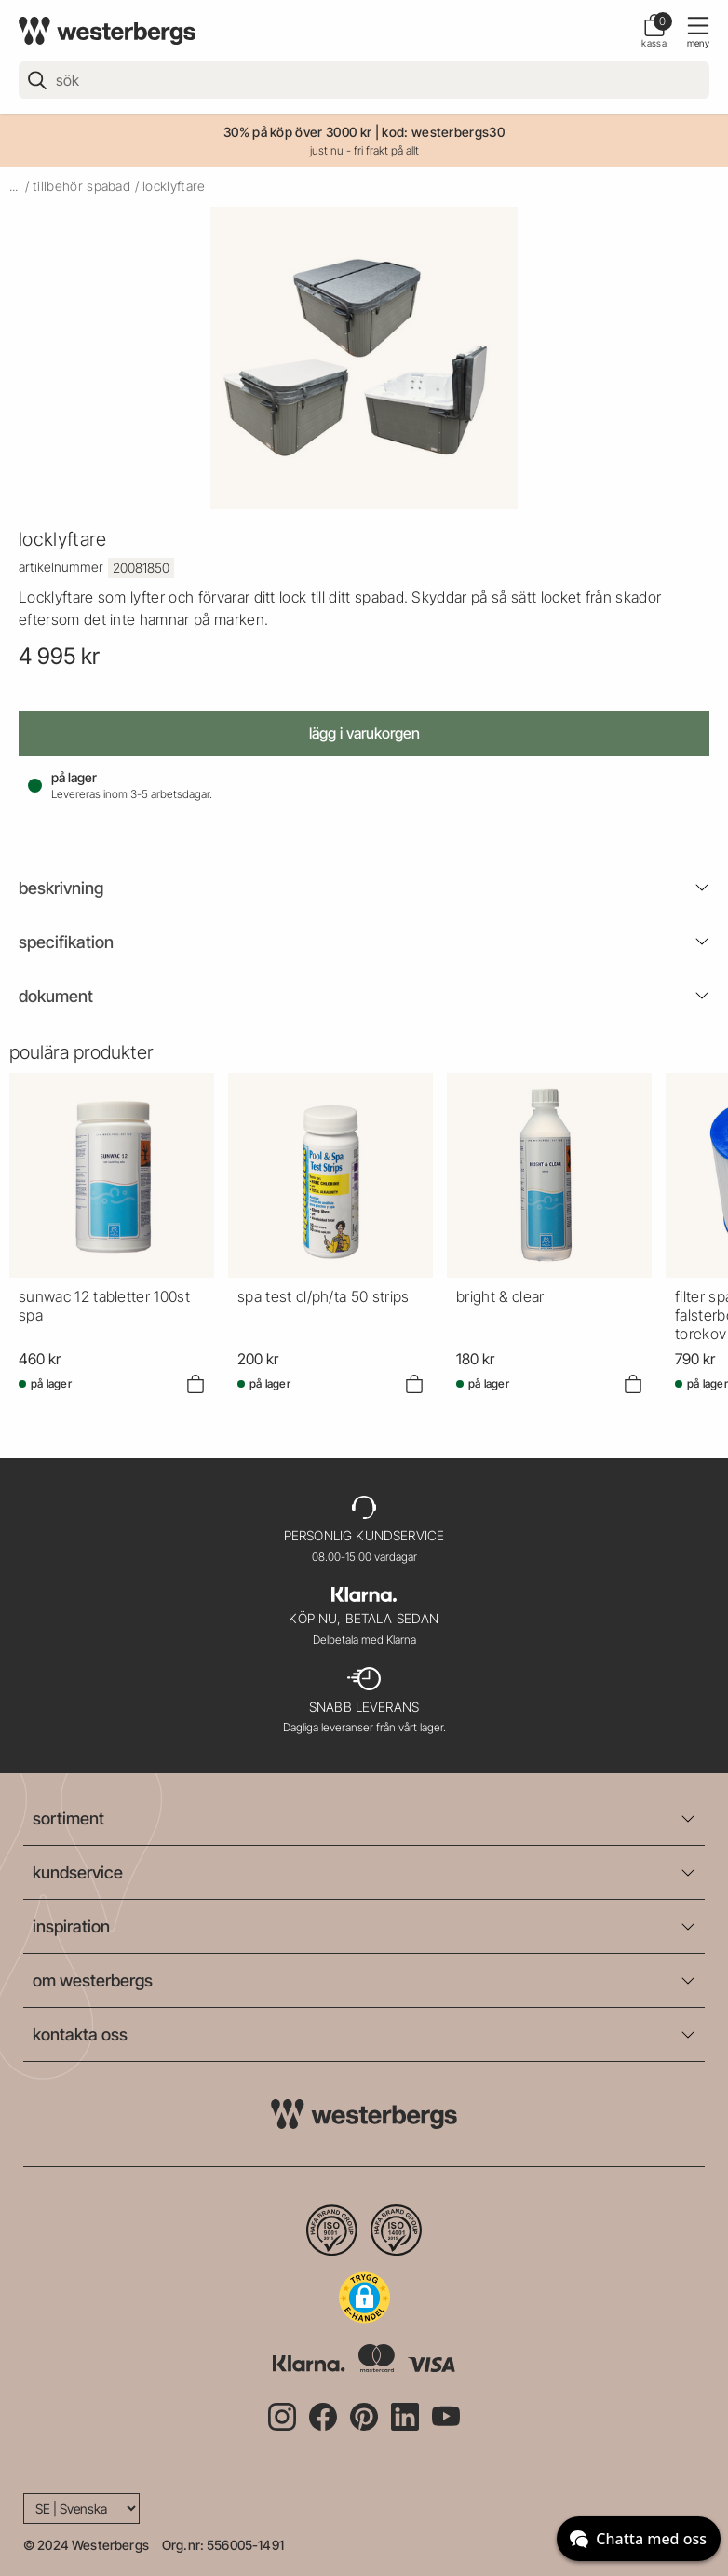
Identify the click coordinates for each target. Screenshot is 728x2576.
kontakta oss (80, 2034)
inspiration (71, 1926)
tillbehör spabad (81, 186)
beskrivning (61, 888)
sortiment (68, 1818)
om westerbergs (93, 1980)
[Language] (81, 2508)
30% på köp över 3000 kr (297, 132)
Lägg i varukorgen (364, 733)
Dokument (56, 996)
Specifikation (66, 942)
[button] (364, 2297)
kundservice (78, 1872)
